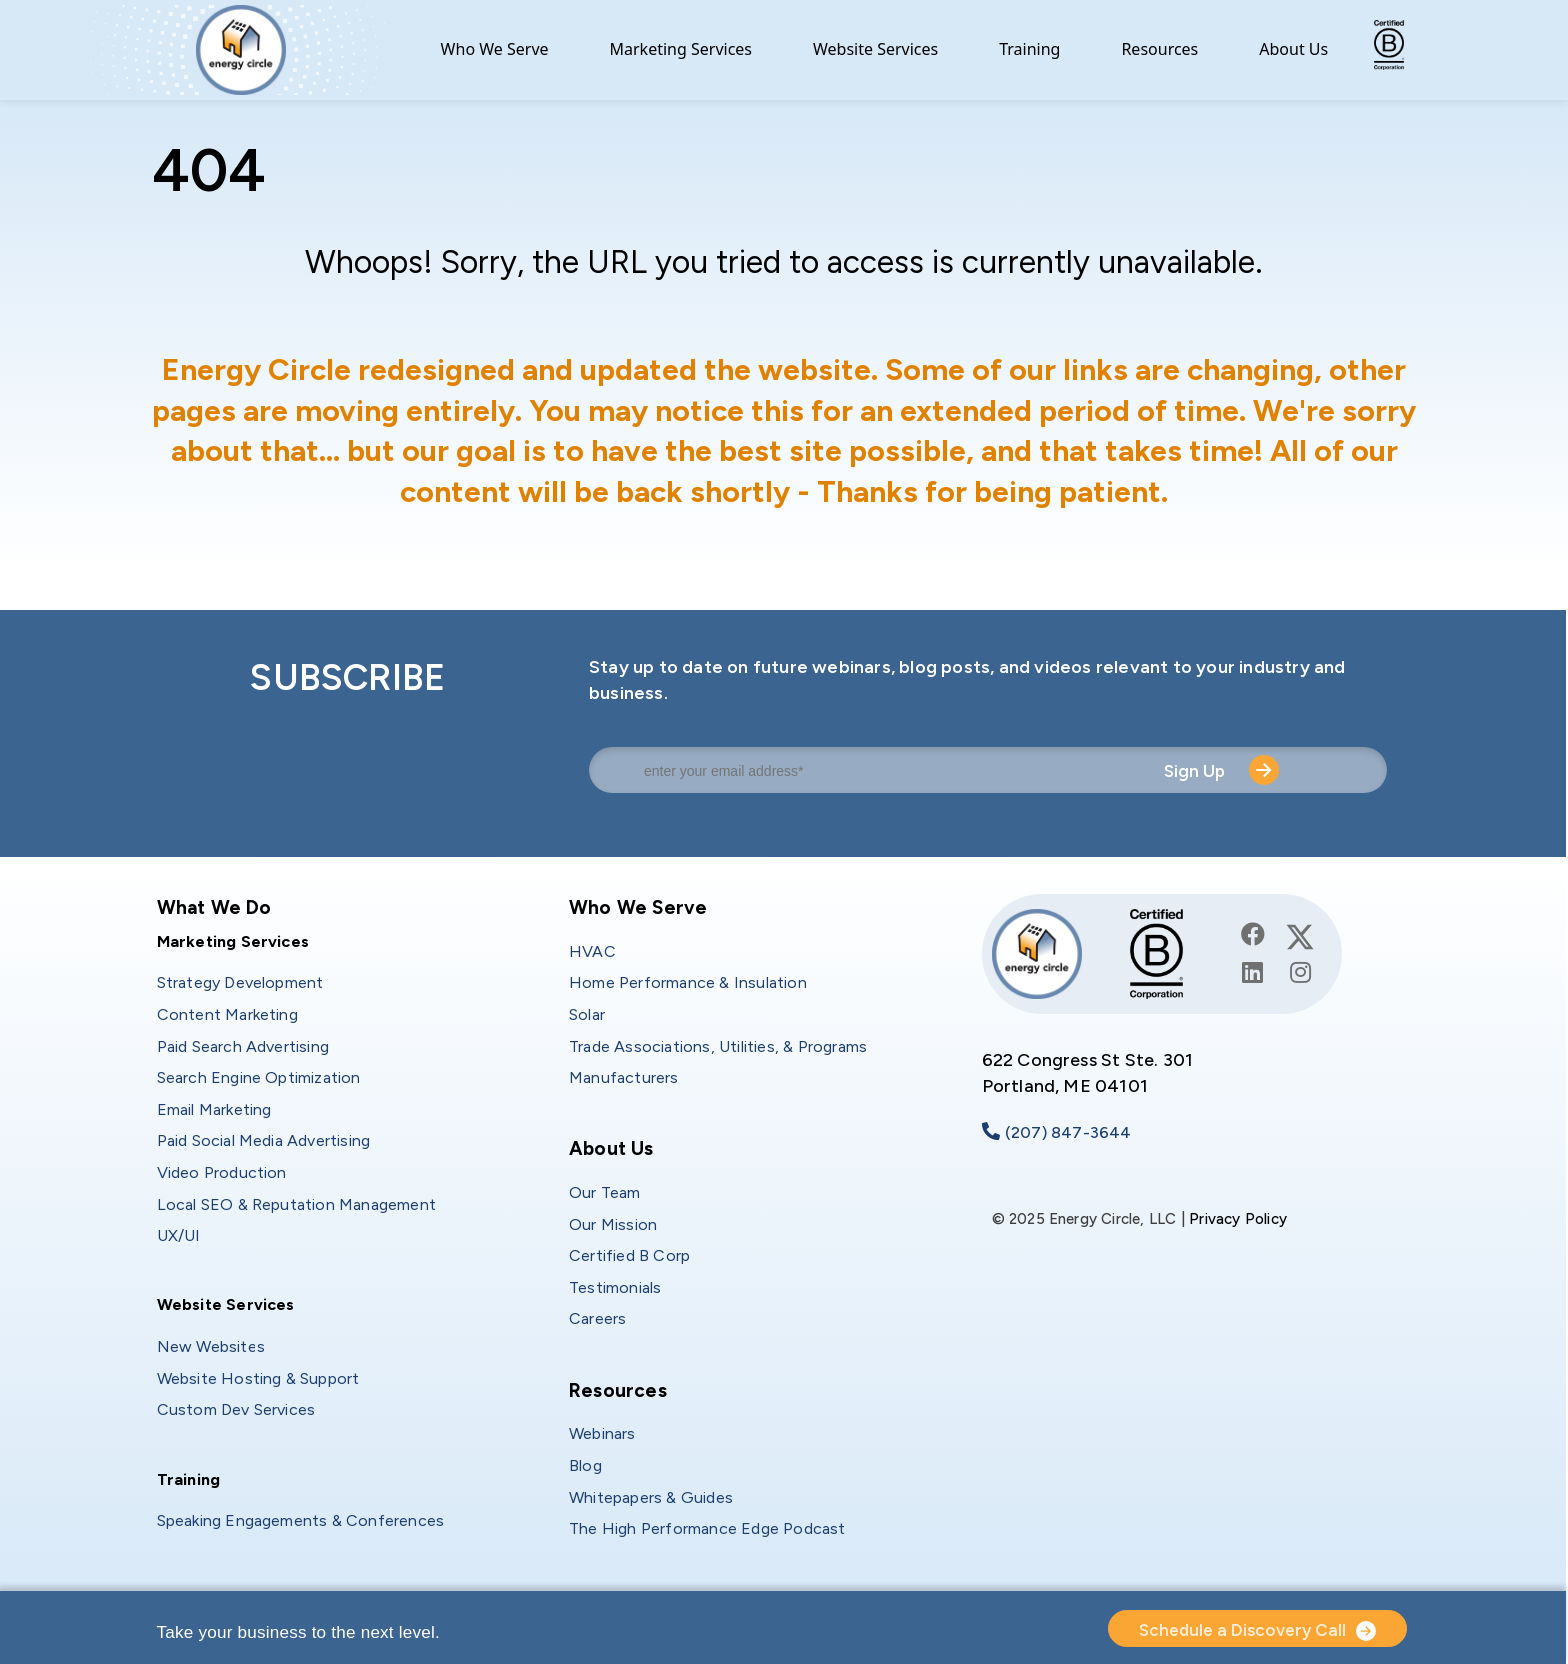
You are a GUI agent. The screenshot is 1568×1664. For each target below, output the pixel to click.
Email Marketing (214, 1109)
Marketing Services (681, 49)
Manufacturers (624, 1077)
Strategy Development (240, 982)
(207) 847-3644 (1068, 1132)
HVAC (592, 951)
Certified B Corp (629, 1255)
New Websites (211, 1346)
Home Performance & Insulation (688, 982)
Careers (597, 1318)
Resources (1159, 49)
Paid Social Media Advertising (264, 1140)
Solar (587, 1014)
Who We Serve (495, 49)
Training (1029, 49)
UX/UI (179, 1235)
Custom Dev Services (236, 1409)
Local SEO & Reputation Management (297, 1204)
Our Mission (613, 1224)
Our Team (605, 1192)
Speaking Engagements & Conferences (301, 1520)
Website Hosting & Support (258, 1378)
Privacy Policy (1238, 1219)
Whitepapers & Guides (651, 1497)
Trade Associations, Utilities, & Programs (718, 1046)
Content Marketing (227, 1014)
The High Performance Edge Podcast (707, 1528)
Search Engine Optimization (259, 1077)
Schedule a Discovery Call (1242, 1630)
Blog (585, 1465)
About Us (1293, 49)
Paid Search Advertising (243, 1046)
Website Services (875, 49)
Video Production (222, 1172)
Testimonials (615, 1287)
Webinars (602, 1433)
